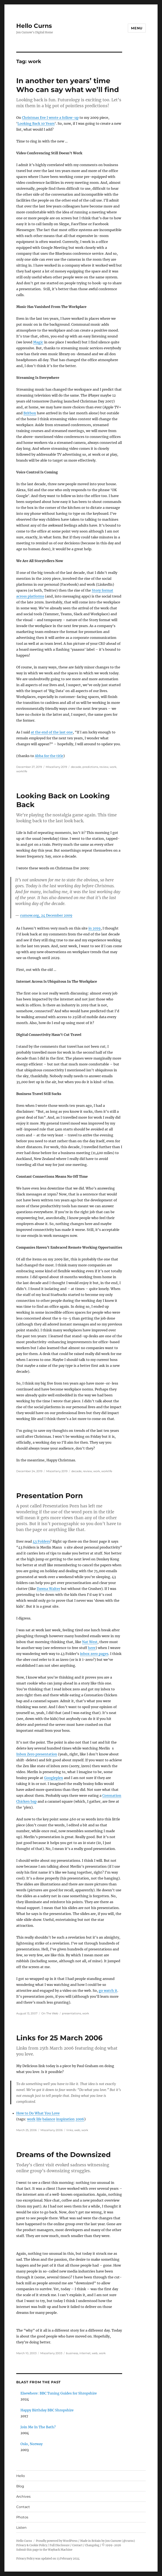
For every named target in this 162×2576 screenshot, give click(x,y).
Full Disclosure (60, 2545)
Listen (21, 2528)
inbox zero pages (94, 1654)
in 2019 (94, 928)
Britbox (29, 413)
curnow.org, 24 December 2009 (46, 915)
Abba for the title (49, 756)
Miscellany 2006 (51, 2130)
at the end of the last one (52, 732)
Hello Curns (34, 25)
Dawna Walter (48, 1589)
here (92, 1648)
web (77, 2130)
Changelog (92, 2545)
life (39, 2119)
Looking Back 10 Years (36, 123)
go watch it (108, 1990)
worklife (21, 771)
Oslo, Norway (31, 2444)
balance (48, 2119)
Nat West (89, 1642)
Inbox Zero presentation (36, 1754)
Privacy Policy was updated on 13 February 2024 (48, 2558)
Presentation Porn (49, 1495)
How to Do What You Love (38, 2113)
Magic (38, 342)
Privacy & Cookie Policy (31, 2545)
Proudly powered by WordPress (57, 2541)
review (103, 766)
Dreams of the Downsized (63, 2154)
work (113, 766)
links (69, 2130)
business (72, 2353)
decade (76, 766)
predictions (90, 766)
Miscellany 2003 (51, 2353)
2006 (80, 2119)
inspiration (65, 2119)
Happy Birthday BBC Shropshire (47, 2410)
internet (84, 2353)
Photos (22, 2517)
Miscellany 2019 (56, 766)
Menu (137, 28)
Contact (23, 2507)
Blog (20, 2486)
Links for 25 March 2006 (59, 2038)
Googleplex (53, 1778)
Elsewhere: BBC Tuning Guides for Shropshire (58, 2393)
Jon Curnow (113, 2541)
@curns (128, 2541)
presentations (71, 2013)
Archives (23, 2497)
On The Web (49, 2013)
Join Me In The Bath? (38, 2427)
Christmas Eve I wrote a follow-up (50, 117)
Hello (20, 2476)
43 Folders (41, 1541)
